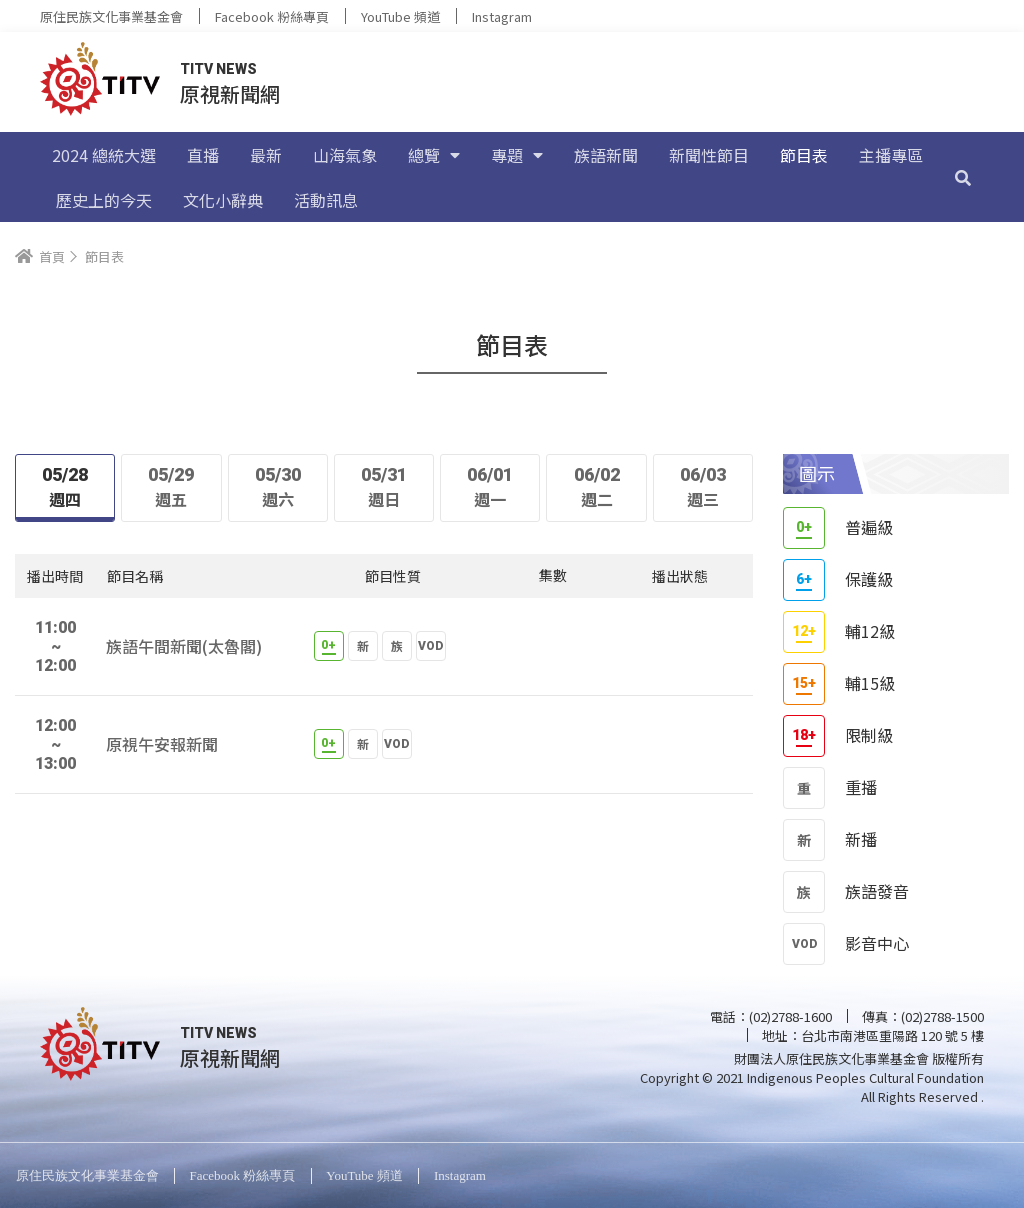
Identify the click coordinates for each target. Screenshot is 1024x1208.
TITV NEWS (218, 69)
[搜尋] (963, 177)
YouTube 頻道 (400, 16)
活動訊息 (326, 200)
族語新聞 (606, 155)
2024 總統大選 (104, 155)
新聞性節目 (709, 155)
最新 (266, 155)
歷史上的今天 (104, 200)
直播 (203, 155)
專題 (517, 155)
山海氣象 (345, 155)
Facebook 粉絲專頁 (272, 16)
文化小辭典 (223, 200)
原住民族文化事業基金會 (111, 16)
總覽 (434, 155)
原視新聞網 (230, 93)
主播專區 (891, 155)
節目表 (804, 155)
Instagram (502, 16)
